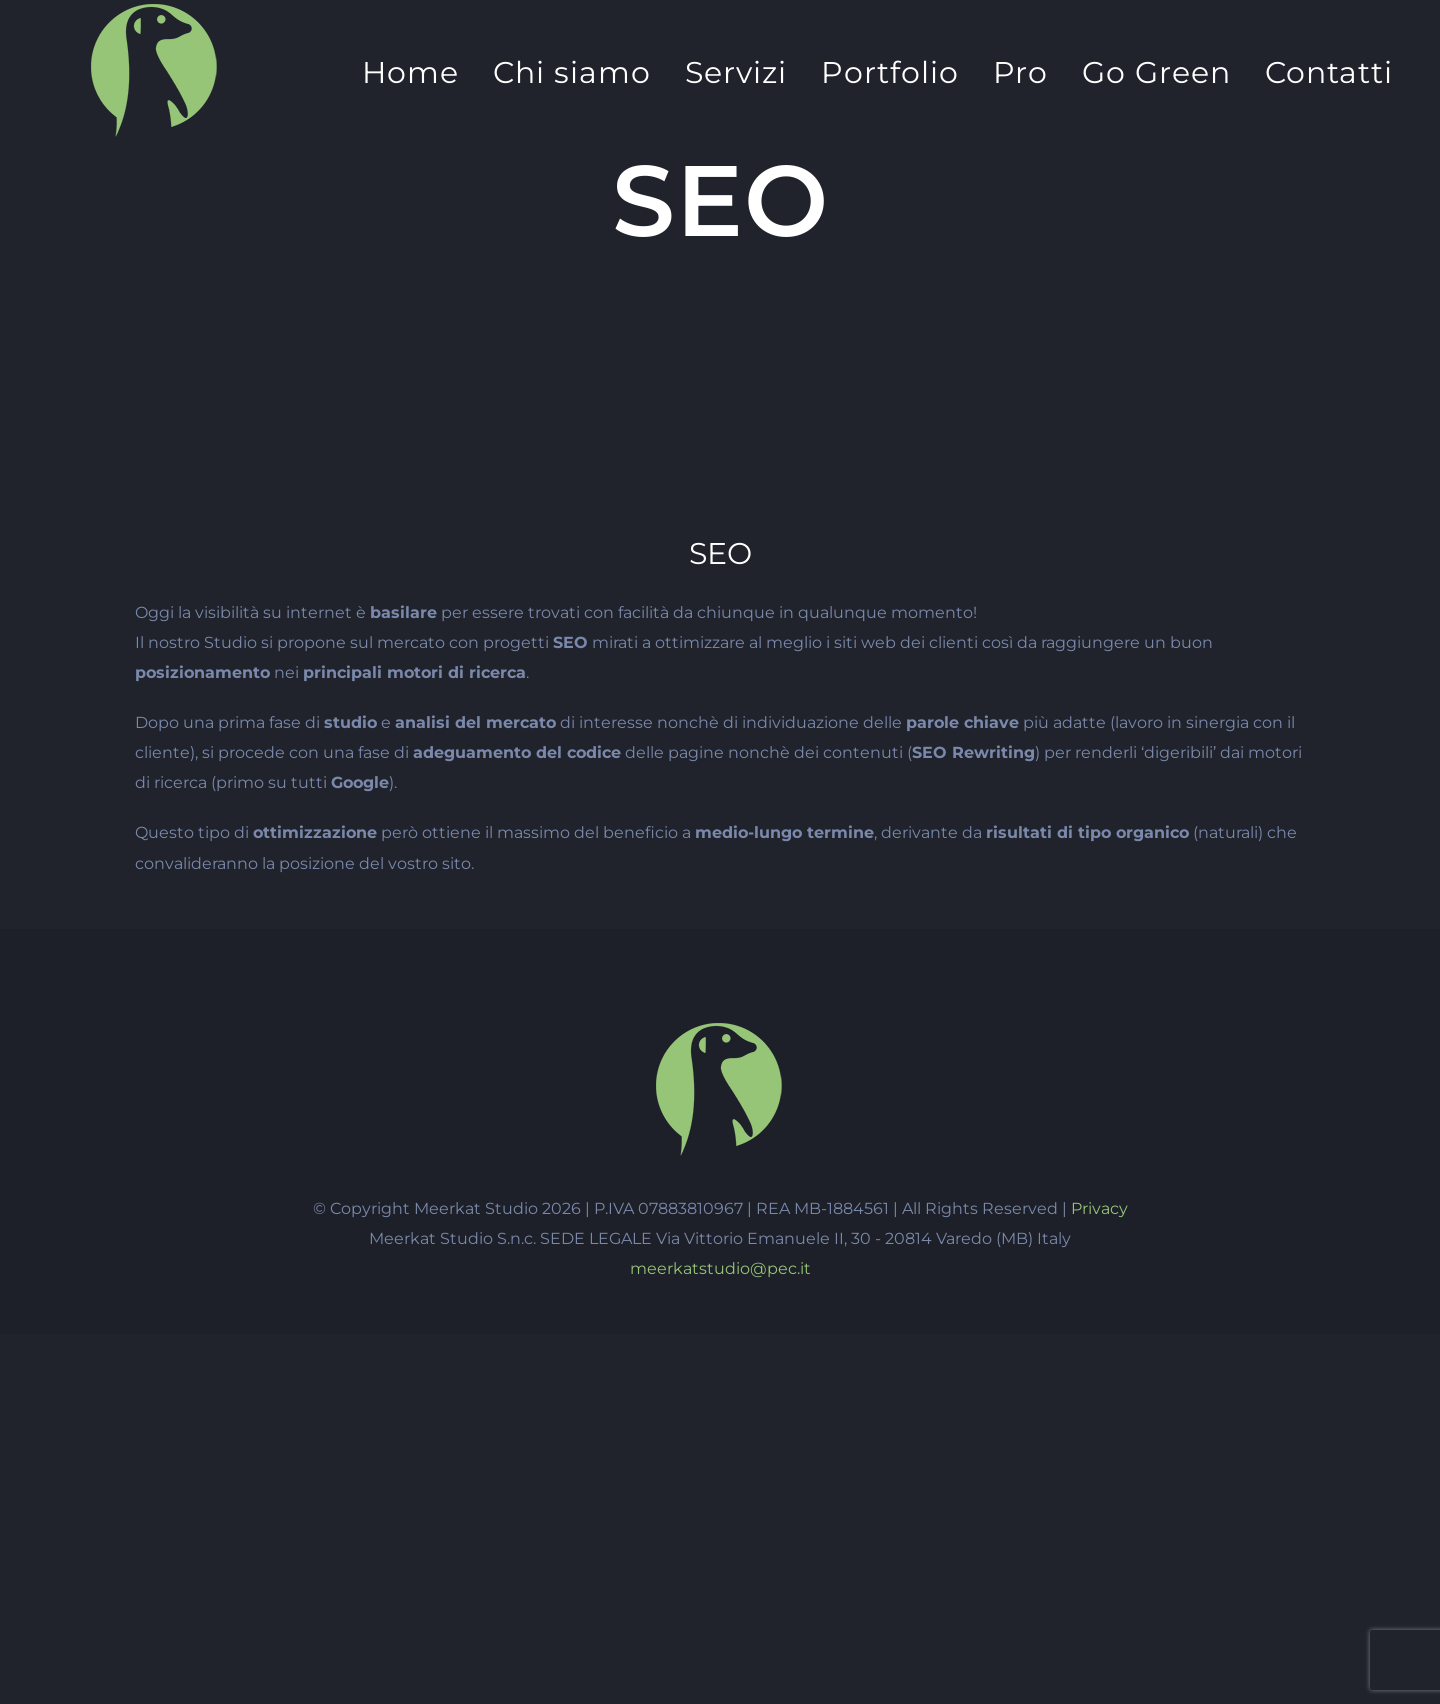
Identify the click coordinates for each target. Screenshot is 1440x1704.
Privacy (1099, 1208)
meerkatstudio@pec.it (720, 1268)
